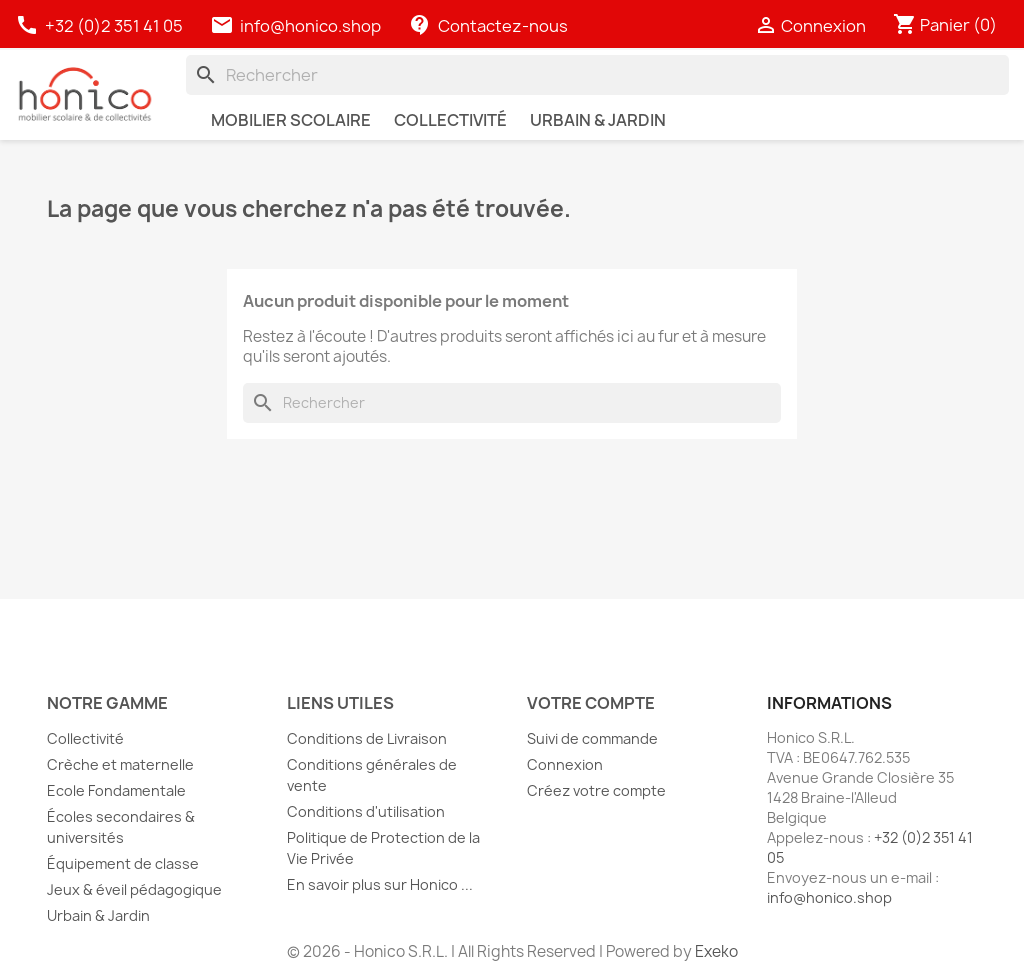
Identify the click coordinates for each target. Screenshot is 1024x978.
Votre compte (591, 703)
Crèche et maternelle (120, 764)
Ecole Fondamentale (116, 790)
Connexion (565, 764)
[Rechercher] (597, 75)
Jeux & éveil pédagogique (134, 889)
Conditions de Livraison (367, 738)
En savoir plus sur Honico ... (380, 884)
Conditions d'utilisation (366, 811)
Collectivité (85, 738)
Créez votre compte (596, 790)
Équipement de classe (123, 863)
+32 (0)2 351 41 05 (100, 26)
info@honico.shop (310, 26)
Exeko (716, 951)
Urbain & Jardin (98, 915)
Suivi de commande (592, 738)
